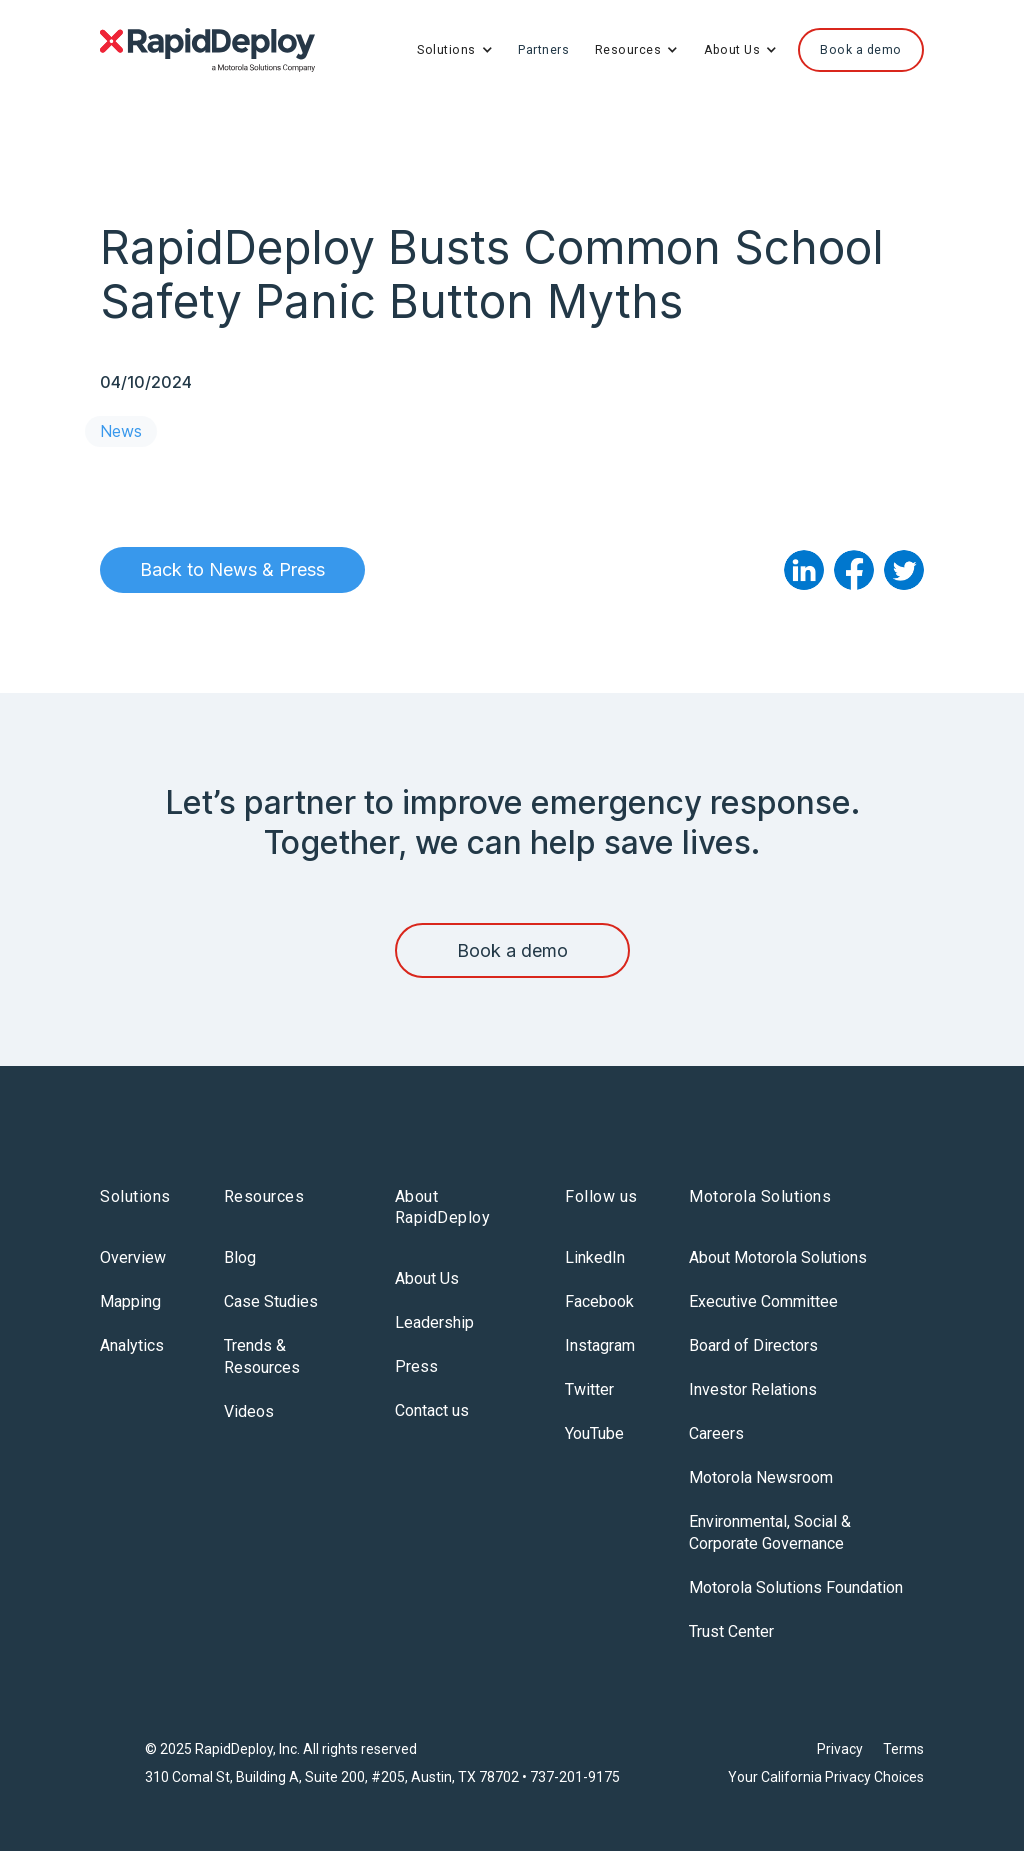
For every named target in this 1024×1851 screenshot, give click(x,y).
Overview (133, 1257)
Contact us (432, 1410)
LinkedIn (595, 1257)
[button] (455, 50)
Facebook (599, 1301)
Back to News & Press (232, 569)
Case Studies (271, 1301)
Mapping (130, 1301)
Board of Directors (753, 1345)
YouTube (594, 1433)
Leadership (434, 1322)
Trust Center (731, 1631)
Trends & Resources (262, 1356)
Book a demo (512, 950)
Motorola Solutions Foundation (796, 1587)
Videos (249, 1411)
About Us (427, 1278)
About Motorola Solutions (778, 1257)
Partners (543, 50)
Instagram (600, 1345)
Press (416, 1366)
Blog (240, 1257)
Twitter (589, 1389)
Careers (716, 1433)
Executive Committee (763, 1301)
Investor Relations (753, 1389)
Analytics (132, 1345)
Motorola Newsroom (761, 1477)
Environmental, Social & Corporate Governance (770, 1532)
